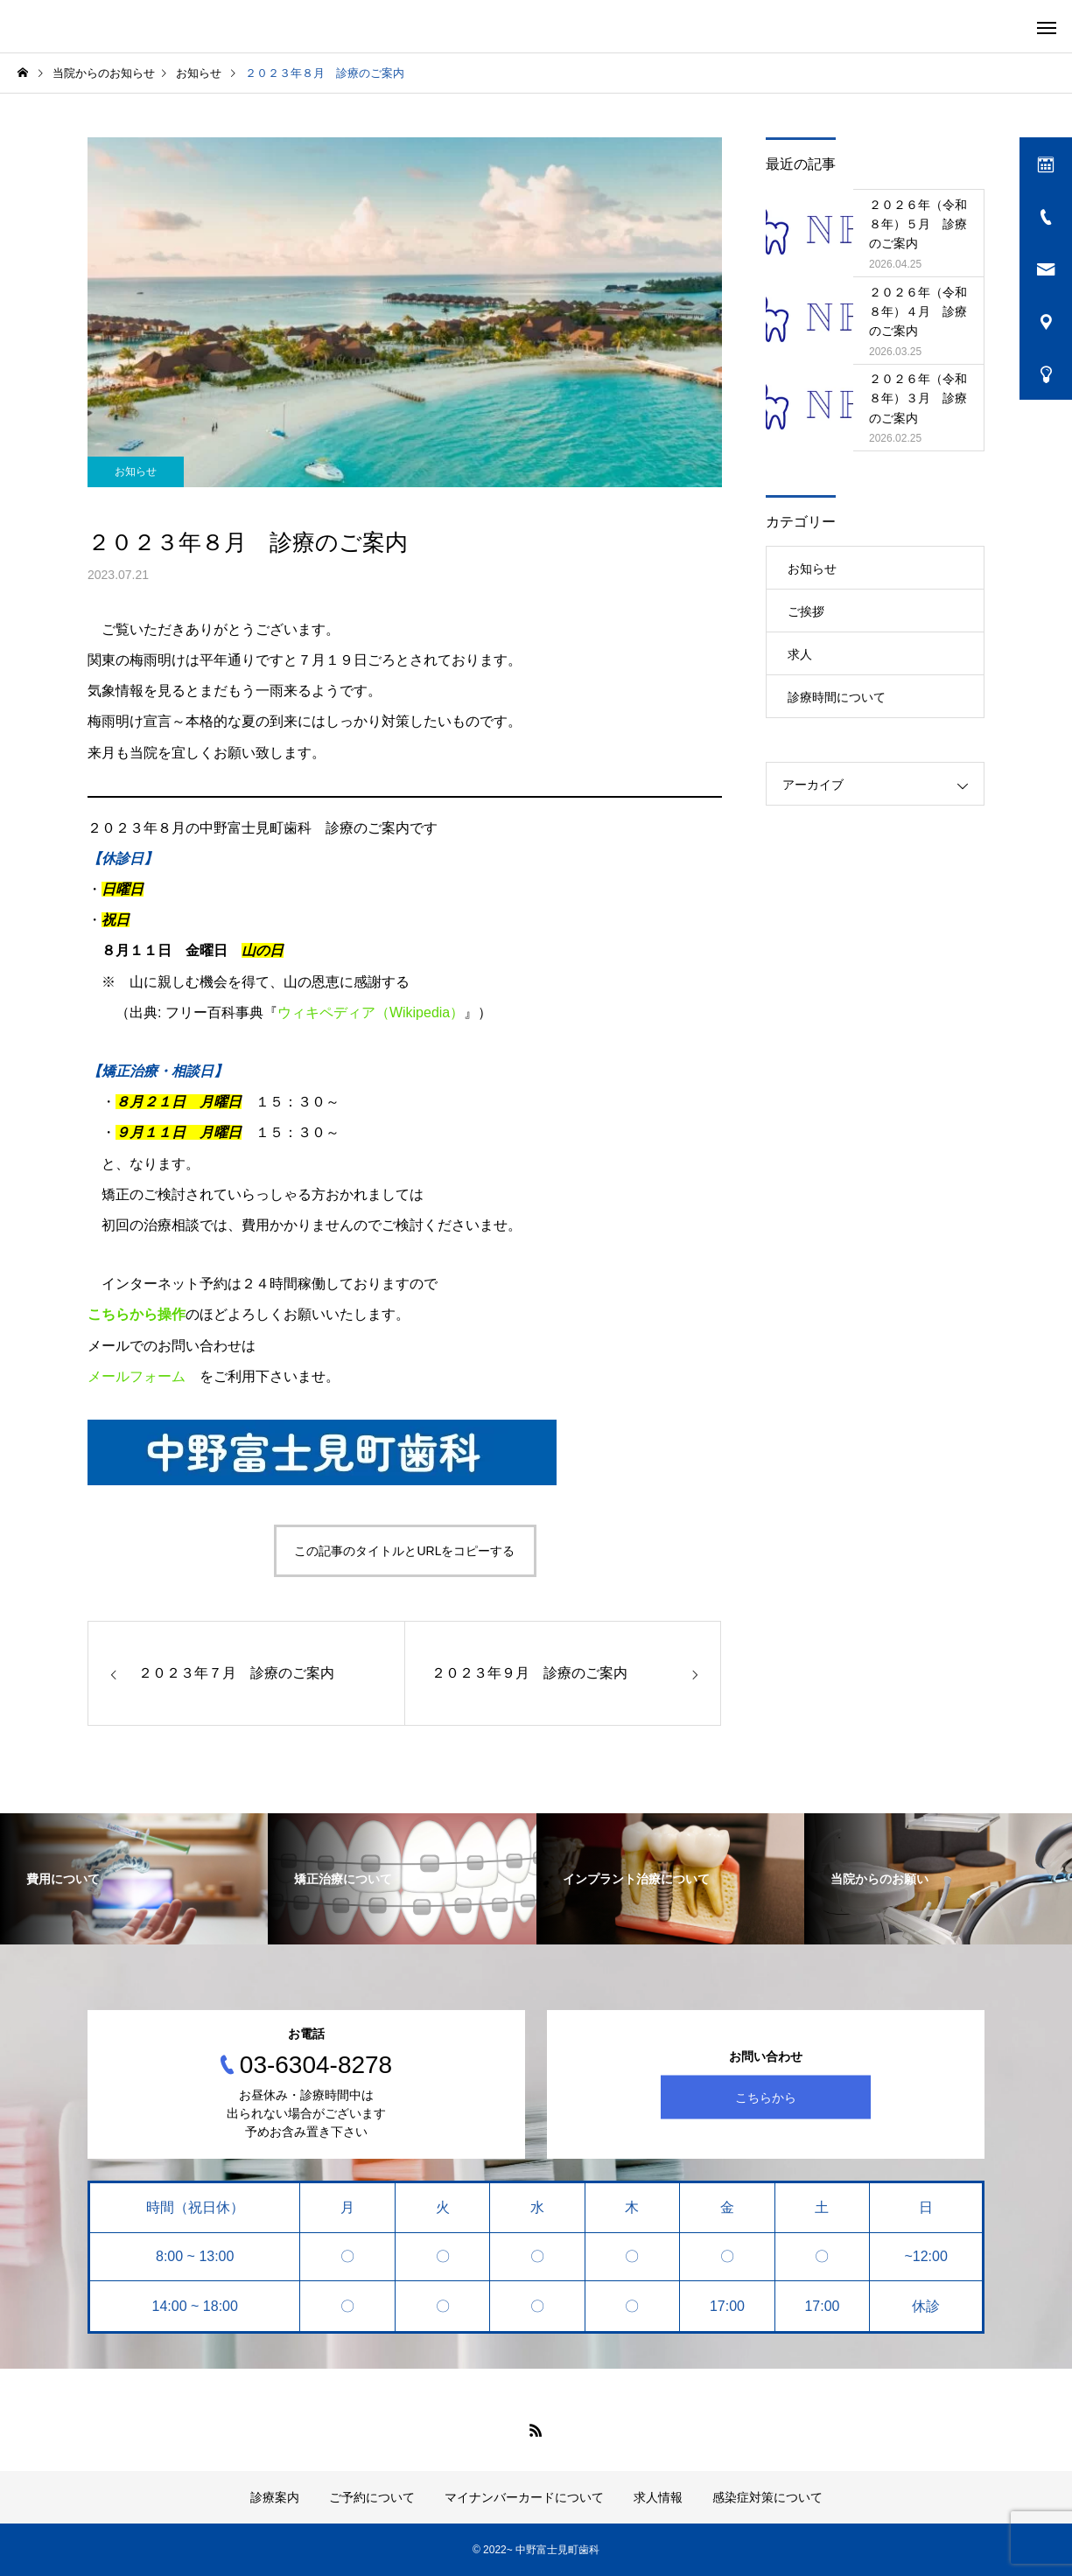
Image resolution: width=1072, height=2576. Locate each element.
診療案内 (274, 2497)
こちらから (765, 2097)
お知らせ (136, 471)
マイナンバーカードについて (524, 2497)
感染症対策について (767, 2497)
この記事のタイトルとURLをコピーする (404, 1551)
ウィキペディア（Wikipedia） (370, 1012)
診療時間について (837, 697)
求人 (800, 654)
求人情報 (658, 2497)
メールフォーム (137, 1376)
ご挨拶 (806, 611)
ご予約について (372, 2497)
